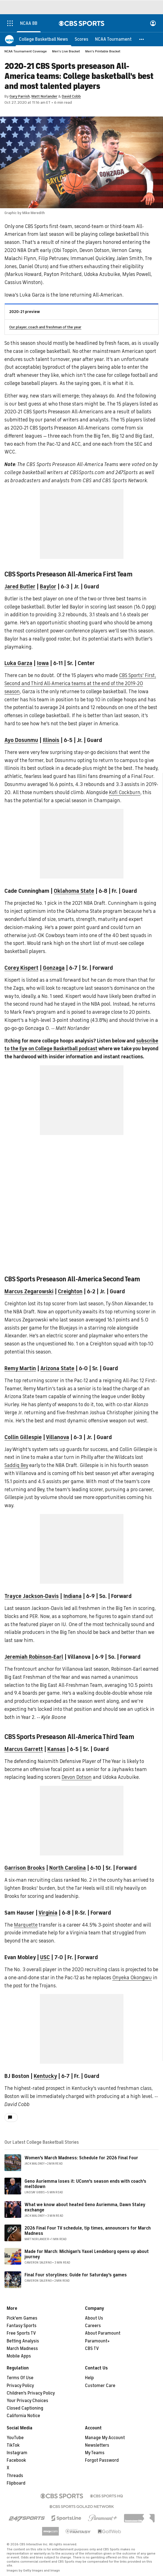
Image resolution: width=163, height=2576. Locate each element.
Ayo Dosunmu (21, 740)
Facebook (16, 2460)
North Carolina (67, 1868)
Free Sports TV (21, 2333)
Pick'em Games (22, 2318)
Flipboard (16, 2483)
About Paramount (102, 2333)
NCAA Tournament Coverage (25, 51)
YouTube (15, 2438)
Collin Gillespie (23, 1437)
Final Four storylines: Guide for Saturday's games (76, 2275)
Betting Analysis (23, 2341)
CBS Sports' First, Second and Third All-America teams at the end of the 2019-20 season (80, 683)
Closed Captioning (25, 2408)
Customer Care (100, 2385)
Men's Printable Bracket (102, 51)
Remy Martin (20, 1368)
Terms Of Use (20, 2378)
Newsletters (97, 2445)
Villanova (57, 1437)
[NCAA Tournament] (113, 39)
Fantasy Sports (22, 2325)
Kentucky (45, 2076)
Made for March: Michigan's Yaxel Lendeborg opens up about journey (87, 2254)
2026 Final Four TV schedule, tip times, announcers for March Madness (88, 2230)
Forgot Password (102, 2460)
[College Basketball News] (43, 39)
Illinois (51, 740)
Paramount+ (97, 2341)
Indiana (72, 1596)
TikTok (13, 2445)
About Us (94, 2318)
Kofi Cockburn (124, 792)
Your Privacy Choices (27, 2400)
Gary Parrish (19, 96)
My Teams (94, 2453)
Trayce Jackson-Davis (31, 1596)
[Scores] (81, 39)
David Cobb (71, 96)
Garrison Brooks (24, 1868)
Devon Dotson (77, 1777)
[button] (142, 39)
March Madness (22, 2348)
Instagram (17, 2453)
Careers (93, 2325)
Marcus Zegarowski (28, 1291)
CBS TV (92, 2348)
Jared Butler (19, 586)
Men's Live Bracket (66, 51)
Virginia (47, 1913)
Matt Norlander (44, 96)
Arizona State (57, 1368)
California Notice (23, 2416)
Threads (15, 2475)
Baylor (48, 586)
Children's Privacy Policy (31, 2393)
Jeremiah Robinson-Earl (33, 1657)
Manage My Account (105, 2438)
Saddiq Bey (16, 1465)
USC (45, 1957)
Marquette (26, 1925)
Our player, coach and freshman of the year (45, 327)
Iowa (43, 663)
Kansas (56, 1749)
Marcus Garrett (23, 1749)
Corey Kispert (21, 968)
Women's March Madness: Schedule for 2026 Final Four (81, 2158)
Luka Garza (18, 663)
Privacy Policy (20, 2385)
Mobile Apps (19, 2356)
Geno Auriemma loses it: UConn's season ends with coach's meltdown (85, 2184)
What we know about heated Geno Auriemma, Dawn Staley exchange (85, 2207)
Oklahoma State (74, 891)
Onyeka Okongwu (132, 1978)
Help (89, 2378)
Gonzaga (54, 968)
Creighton (70, 1291)
